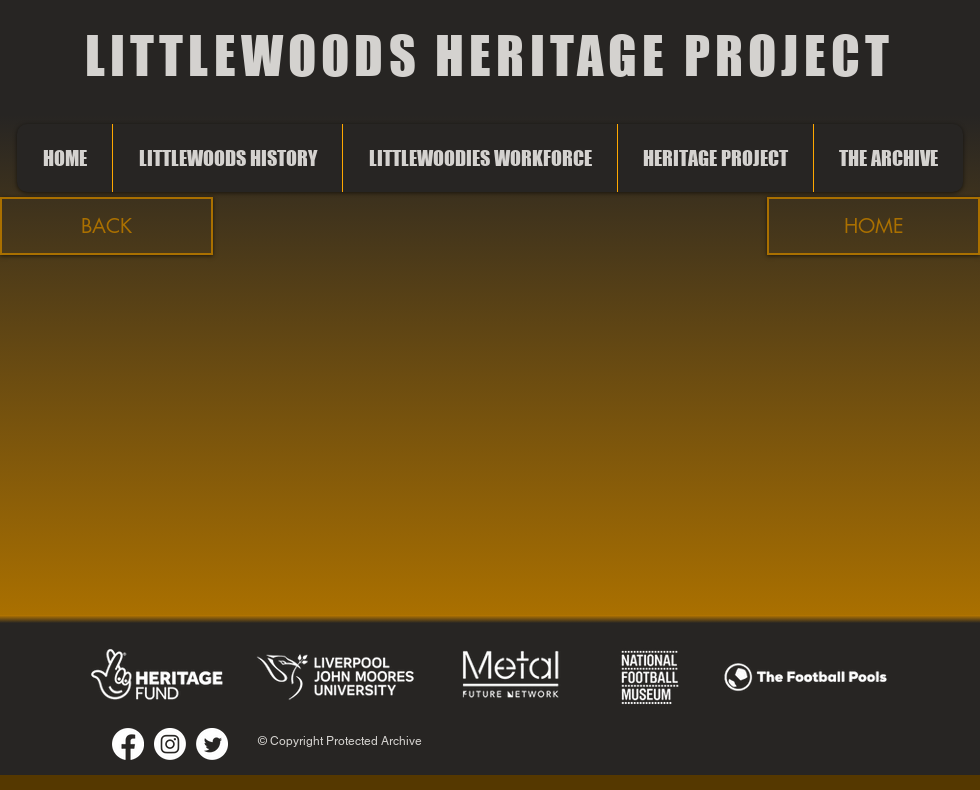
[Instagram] (170, 744)
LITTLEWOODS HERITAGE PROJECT (490, 55)
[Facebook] (128, 744)
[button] (106, 226)
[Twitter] (212, 744)
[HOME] (873, 226)
